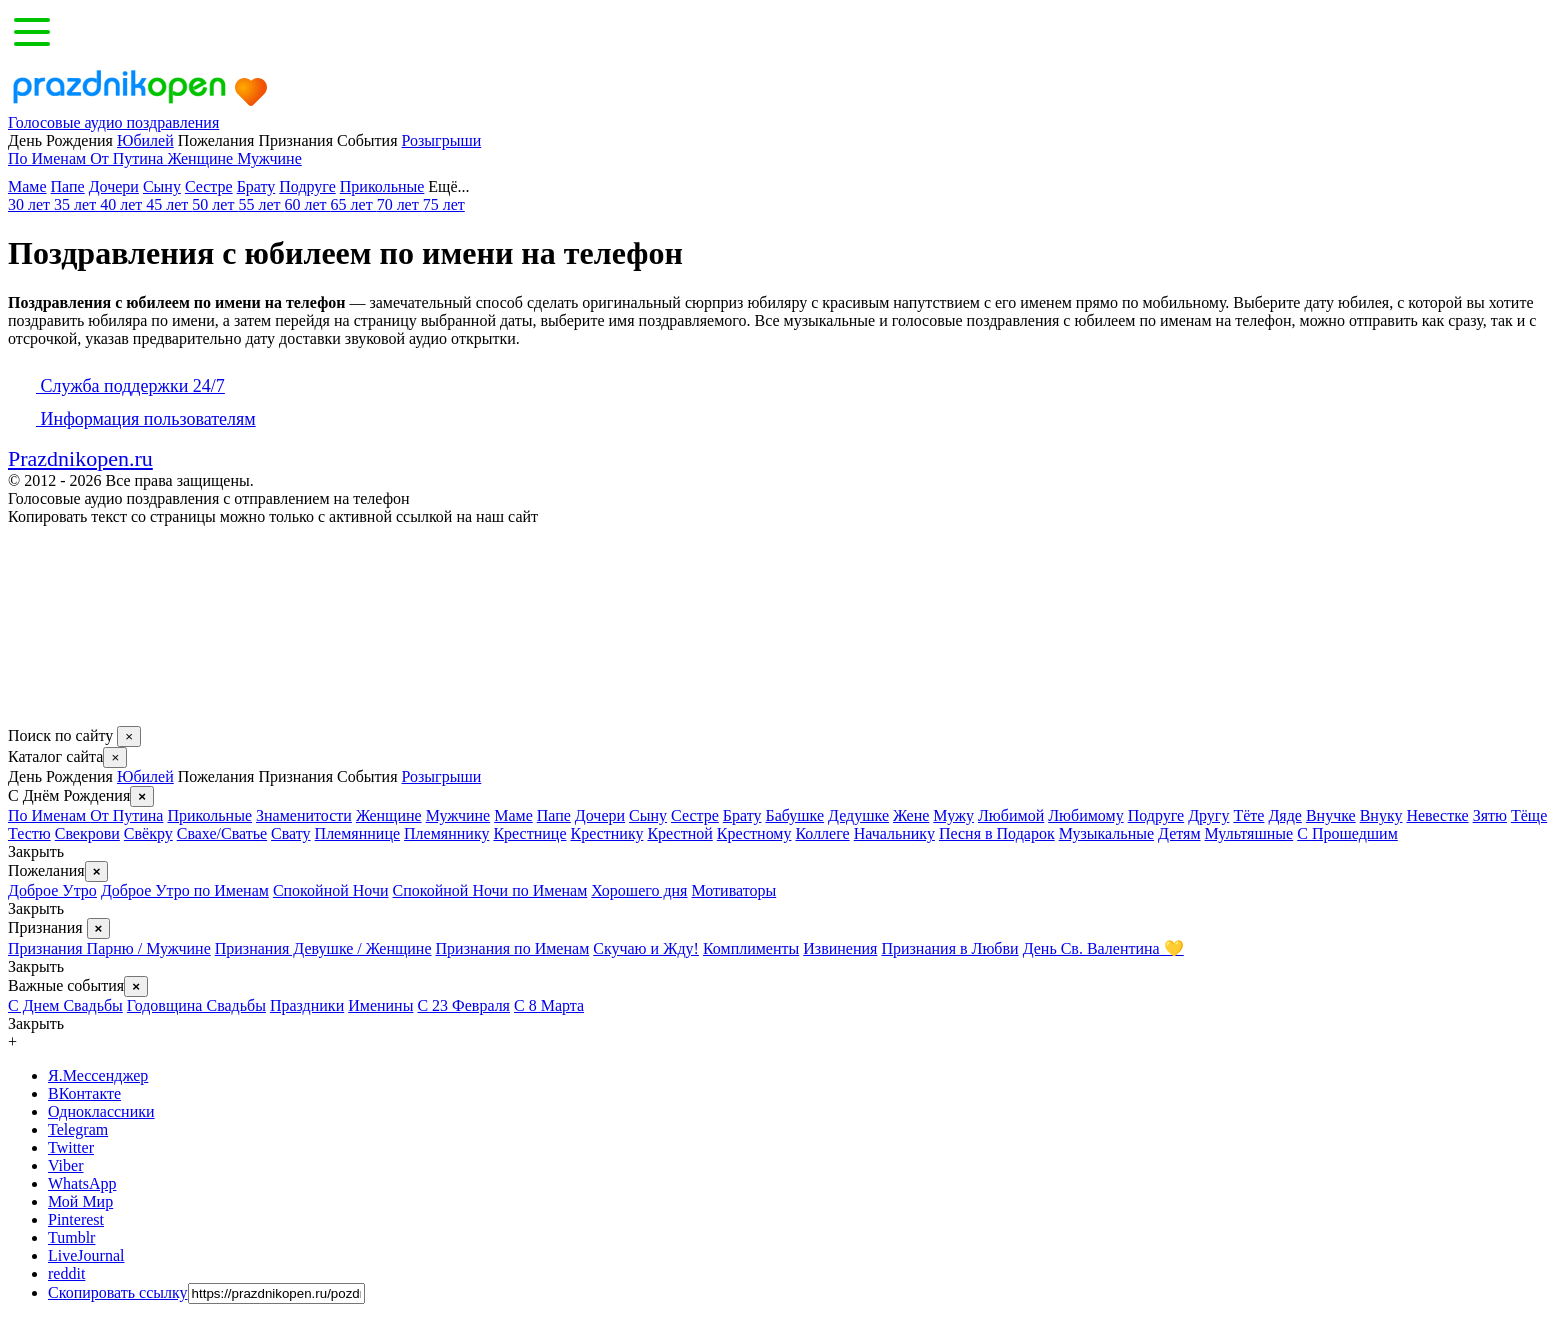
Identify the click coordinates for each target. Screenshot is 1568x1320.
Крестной (679, 833)
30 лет (31, 204)
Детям (1179, 833)
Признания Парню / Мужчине (109, 948)
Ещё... (462, 186)
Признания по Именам (513, 948)
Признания (295, 776)
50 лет (215, 204)
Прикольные (382, 186)
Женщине (202, 158)
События (367, 776)
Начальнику (894, 833)
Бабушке (794, 815)
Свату (290, 833)
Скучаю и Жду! (646, 948)
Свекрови (87, 833)
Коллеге (822, 833)
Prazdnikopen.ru (80, 458)
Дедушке (858, 815)
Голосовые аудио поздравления (113, 122)
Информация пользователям (132, 419)
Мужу (953, 815)
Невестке (1437, 815)
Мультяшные (1249, 833)
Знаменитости (304, 815)
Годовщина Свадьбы (196, 1005)
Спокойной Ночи (331, 890)
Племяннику (446, 833)
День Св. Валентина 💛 (1103, 948)
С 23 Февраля (463, 1005)
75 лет (444, 204)
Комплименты (751, 948)
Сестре (209, 186)
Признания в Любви (949, 948)
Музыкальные (1106, 833)
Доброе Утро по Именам (185, 890)
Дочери (114, 186)
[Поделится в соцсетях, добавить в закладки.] (29, 716)
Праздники (307, 1005)
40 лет (123, 204)
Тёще (1529, 815)
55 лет (261, 204)
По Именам (49, 158)
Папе (68, 186)
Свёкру (148, 833)
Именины (380, 1005)
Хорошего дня (639, 890)
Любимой (1011, 815)
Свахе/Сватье (222, 833)
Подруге (307, 186)
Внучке (1331, 815)
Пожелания (216, 776)
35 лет (77, 204)
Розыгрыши (442, 140)
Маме (27, 186)
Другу (1208, 815)
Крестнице (529, 833)
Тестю (29, 833)
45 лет (169, 204)
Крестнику (606, 833)
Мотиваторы (733, 890)
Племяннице (357, 833)
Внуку (1381, 815)
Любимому (1085, 815)
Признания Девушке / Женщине (323, 948)
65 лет (354, 204)
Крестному (754, 833)
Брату (256, 186)
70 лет (400, 204)
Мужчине (269, 158)
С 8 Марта (549, 1005)
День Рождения (60, 776)
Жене (911, 815)
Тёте (1248, 815)
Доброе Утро (52, 890)
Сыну (162, 186)
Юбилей (145, 140)
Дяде (1285, 815)
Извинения (840, 948)
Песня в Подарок (997, 833)
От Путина (128, 158)
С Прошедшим (1347, 833)
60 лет (307, 204)
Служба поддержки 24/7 (116, 386)
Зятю (1490, 815)
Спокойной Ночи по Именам (490, 890)
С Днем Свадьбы (65, 1005)
